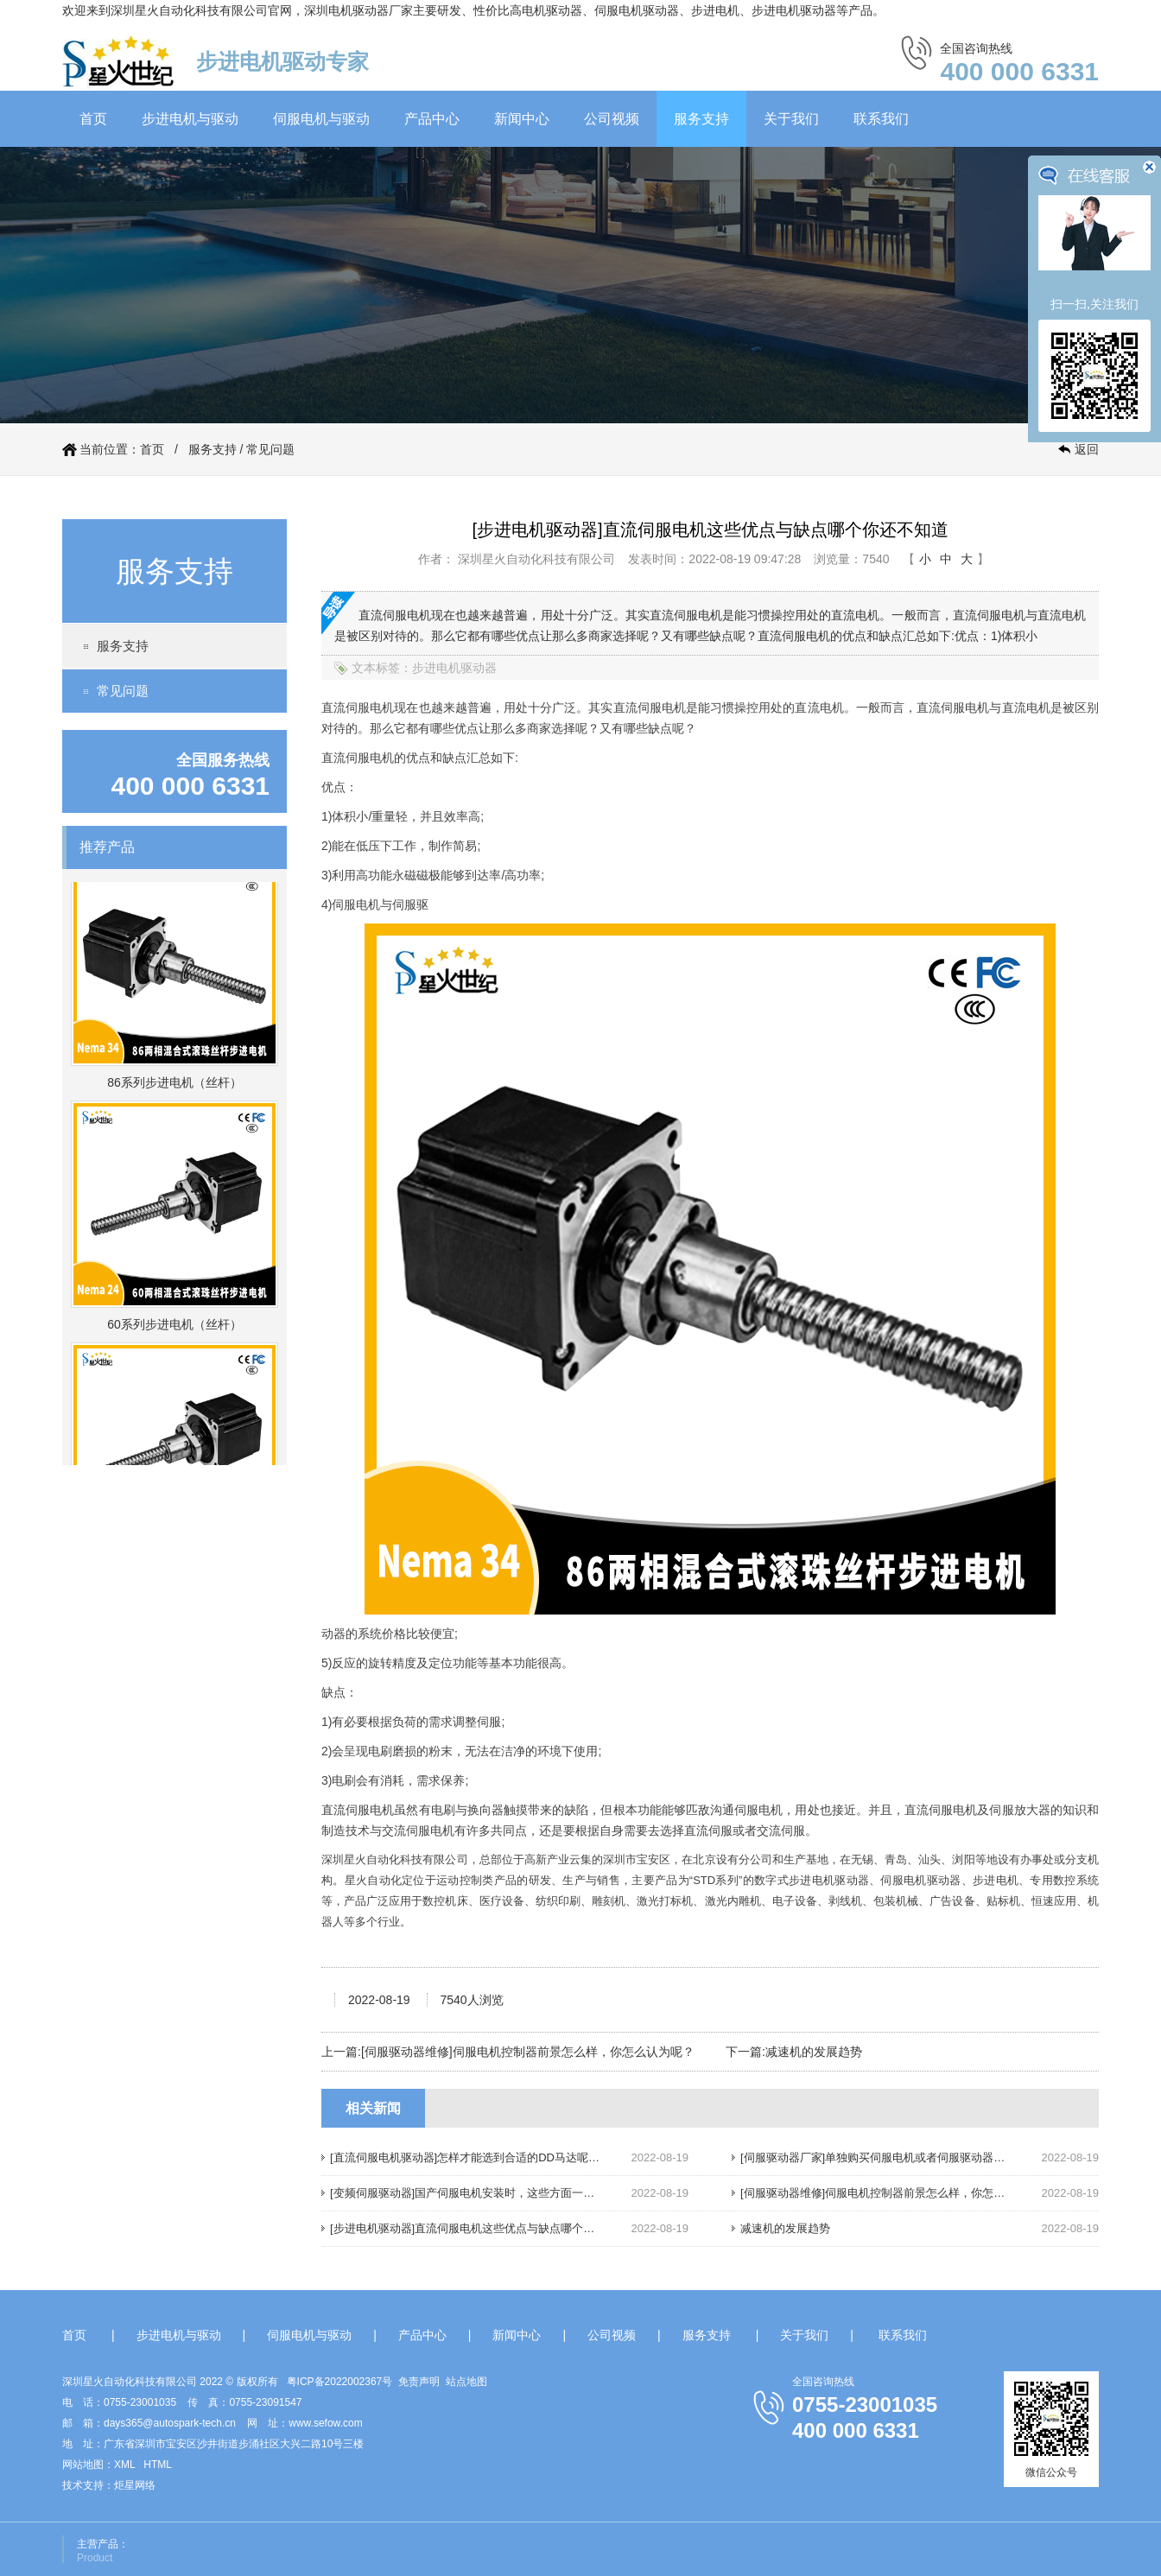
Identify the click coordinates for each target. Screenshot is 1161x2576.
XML (124, 2465)
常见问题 (270, 449)
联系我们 (881, 118)
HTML (157, 2465)
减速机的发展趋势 (813, 2052)
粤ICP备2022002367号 (340, 2382)
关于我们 (791, 118)
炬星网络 (134, 2485)
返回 (1087, 449)
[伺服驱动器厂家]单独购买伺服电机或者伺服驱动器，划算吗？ (895, 2157)
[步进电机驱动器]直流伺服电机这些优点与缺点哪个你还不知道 (484, 2228)
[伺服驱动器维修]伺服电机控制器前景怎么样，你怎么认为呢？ (528, 2052)
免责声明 (419, 2382)
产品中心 (432, 118)
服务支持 (701, 118)
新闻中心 (521, 118)
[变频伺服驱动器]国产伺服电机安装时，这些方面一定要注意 (479, 2192)
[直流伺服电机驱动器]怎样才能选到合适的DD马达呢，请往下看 (487, 2157)
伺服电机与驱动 (321, 118)
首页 (93, 118)
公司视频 (611, 118)
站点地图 (466, 2382)
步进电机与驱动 (190, 118)
